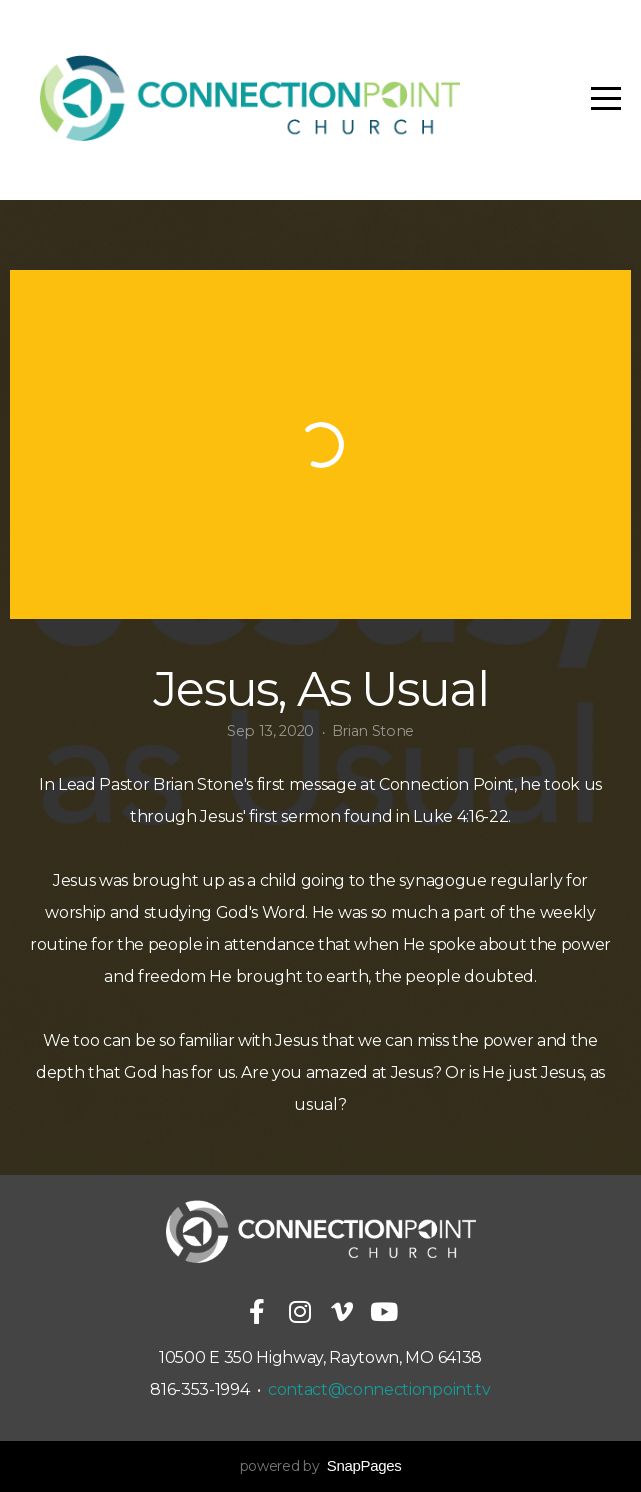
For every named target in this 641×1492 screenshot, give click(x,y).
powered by (321, 1466)
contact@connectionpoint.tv (379, 1389)
